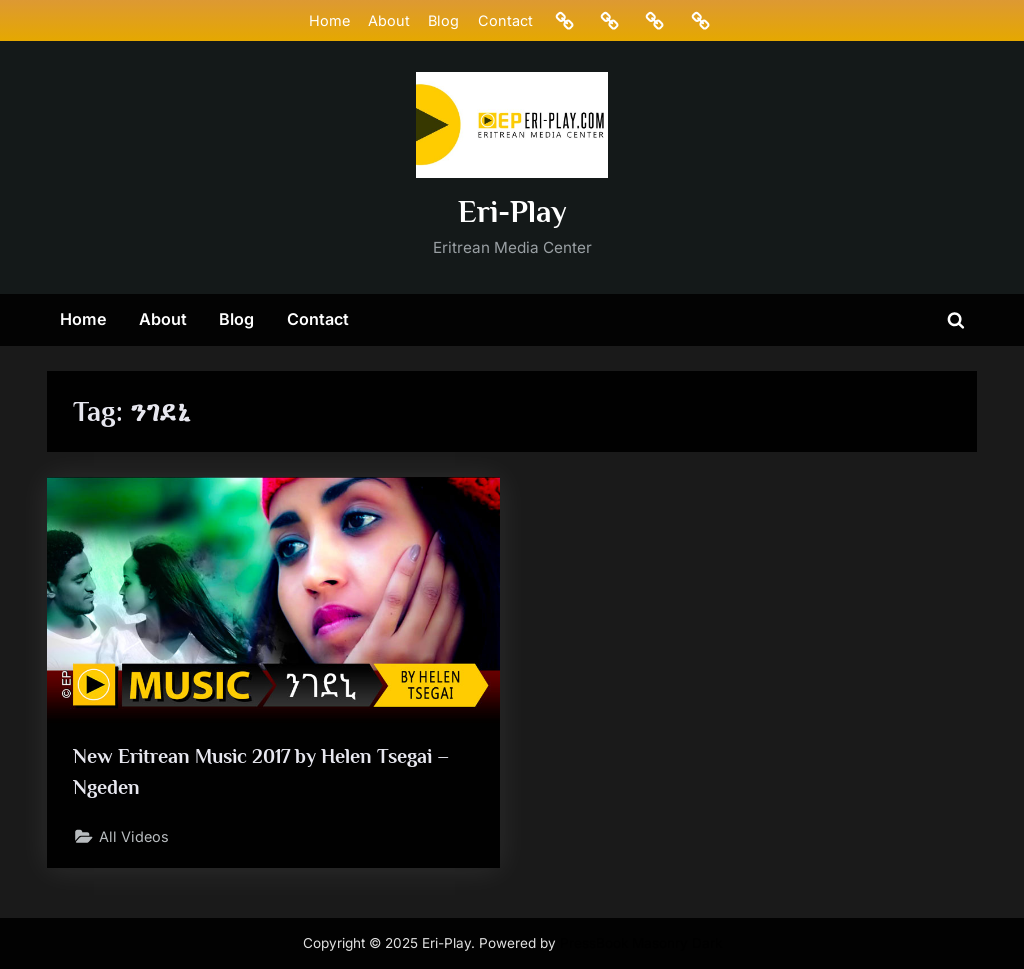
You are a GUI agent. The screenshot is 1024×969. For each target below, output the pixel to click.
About (389, 20)
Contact (505, 20)
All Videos (134, 836)
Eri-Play (512, 211)
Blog (443, 20)
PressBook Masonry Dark (641, 943)
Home (329, 20)
